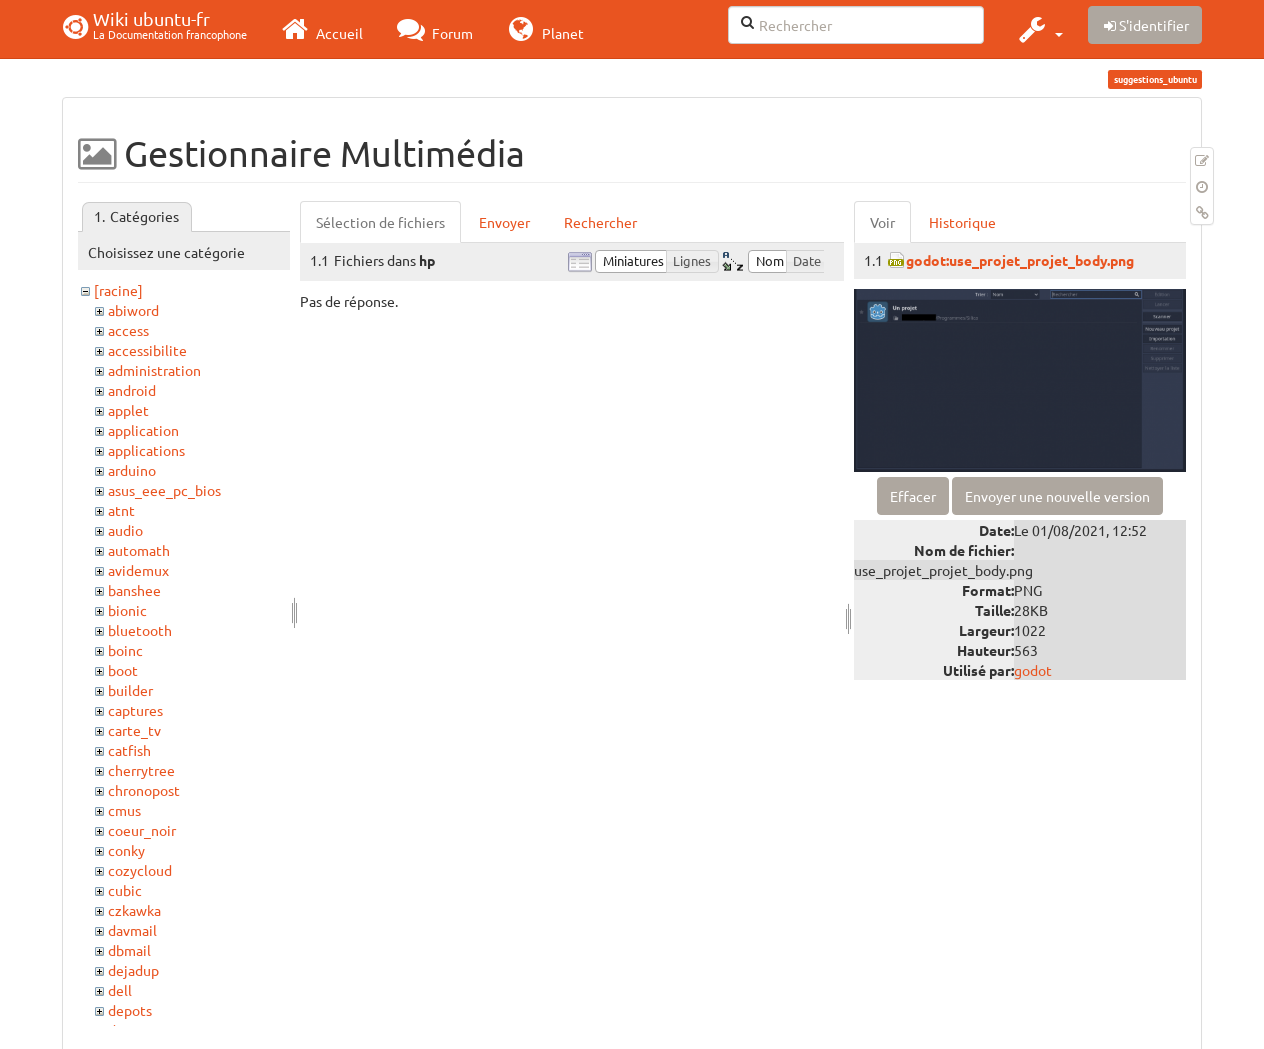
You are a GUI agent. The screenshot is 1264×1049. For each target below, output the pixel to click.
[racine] (118, 290)
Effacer (913, 496)
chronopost (144, 790)
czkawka (134, 910)
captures (135, 710)
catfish (129, 750)
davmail (132, 930)
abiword (133, 310)
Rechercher (600, 222)
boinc (125, 650)
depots (130, 1010)
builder (130, 690)
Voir (882, 222)
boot (123, 670)
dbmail (129, 950)
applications (146, 450)
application (143, 430)
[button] (1038, 29)
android (132, 390)
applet (128, 410)
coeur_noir (142, 830)
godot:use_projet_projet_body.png (1020, 260)
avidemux (138, 570)
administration (154, 370)
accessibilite (147, 350)
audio (125, 530)
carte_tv (134, 730)
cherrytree (141, 770)
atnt (121, 510)
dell (120, 990)
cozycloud (140, 870)
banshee (134, 590)
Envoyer (504, 222)
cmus (124, 810)
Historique (962, 222)
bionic (127, 610)
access (128, 330)
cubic (125, 890)
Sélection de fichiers (380, 222)
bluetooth (140, 630)
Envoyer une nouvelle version (1057, 496)
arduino (132, 470)
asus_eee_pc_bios (164, 490)
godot (1033, 670)
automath (139, 550)
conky (126, 850)
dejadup (133, 970)
